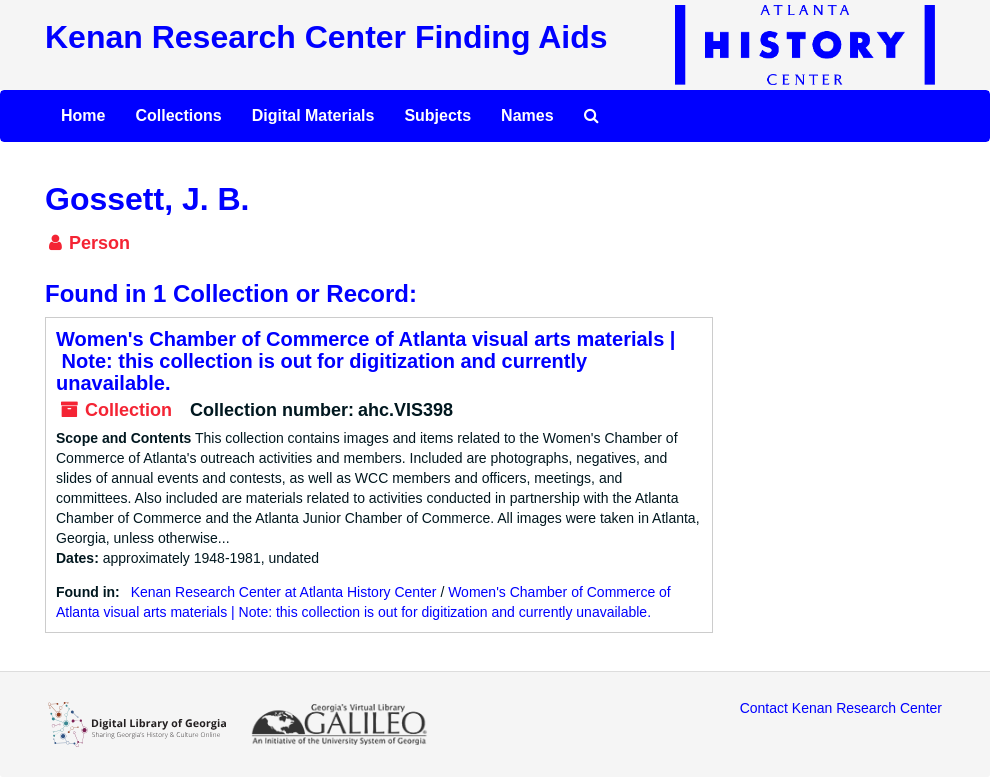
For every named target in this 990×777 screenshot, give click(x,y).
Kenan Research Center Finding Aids (326, 37)
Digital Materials (313, 115)
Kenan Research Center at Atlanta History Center (284, 592)
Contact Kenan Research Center (841, 708)
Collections (178, 115)
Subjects (437, 115)
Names (527, 115)
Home (83, 115)
